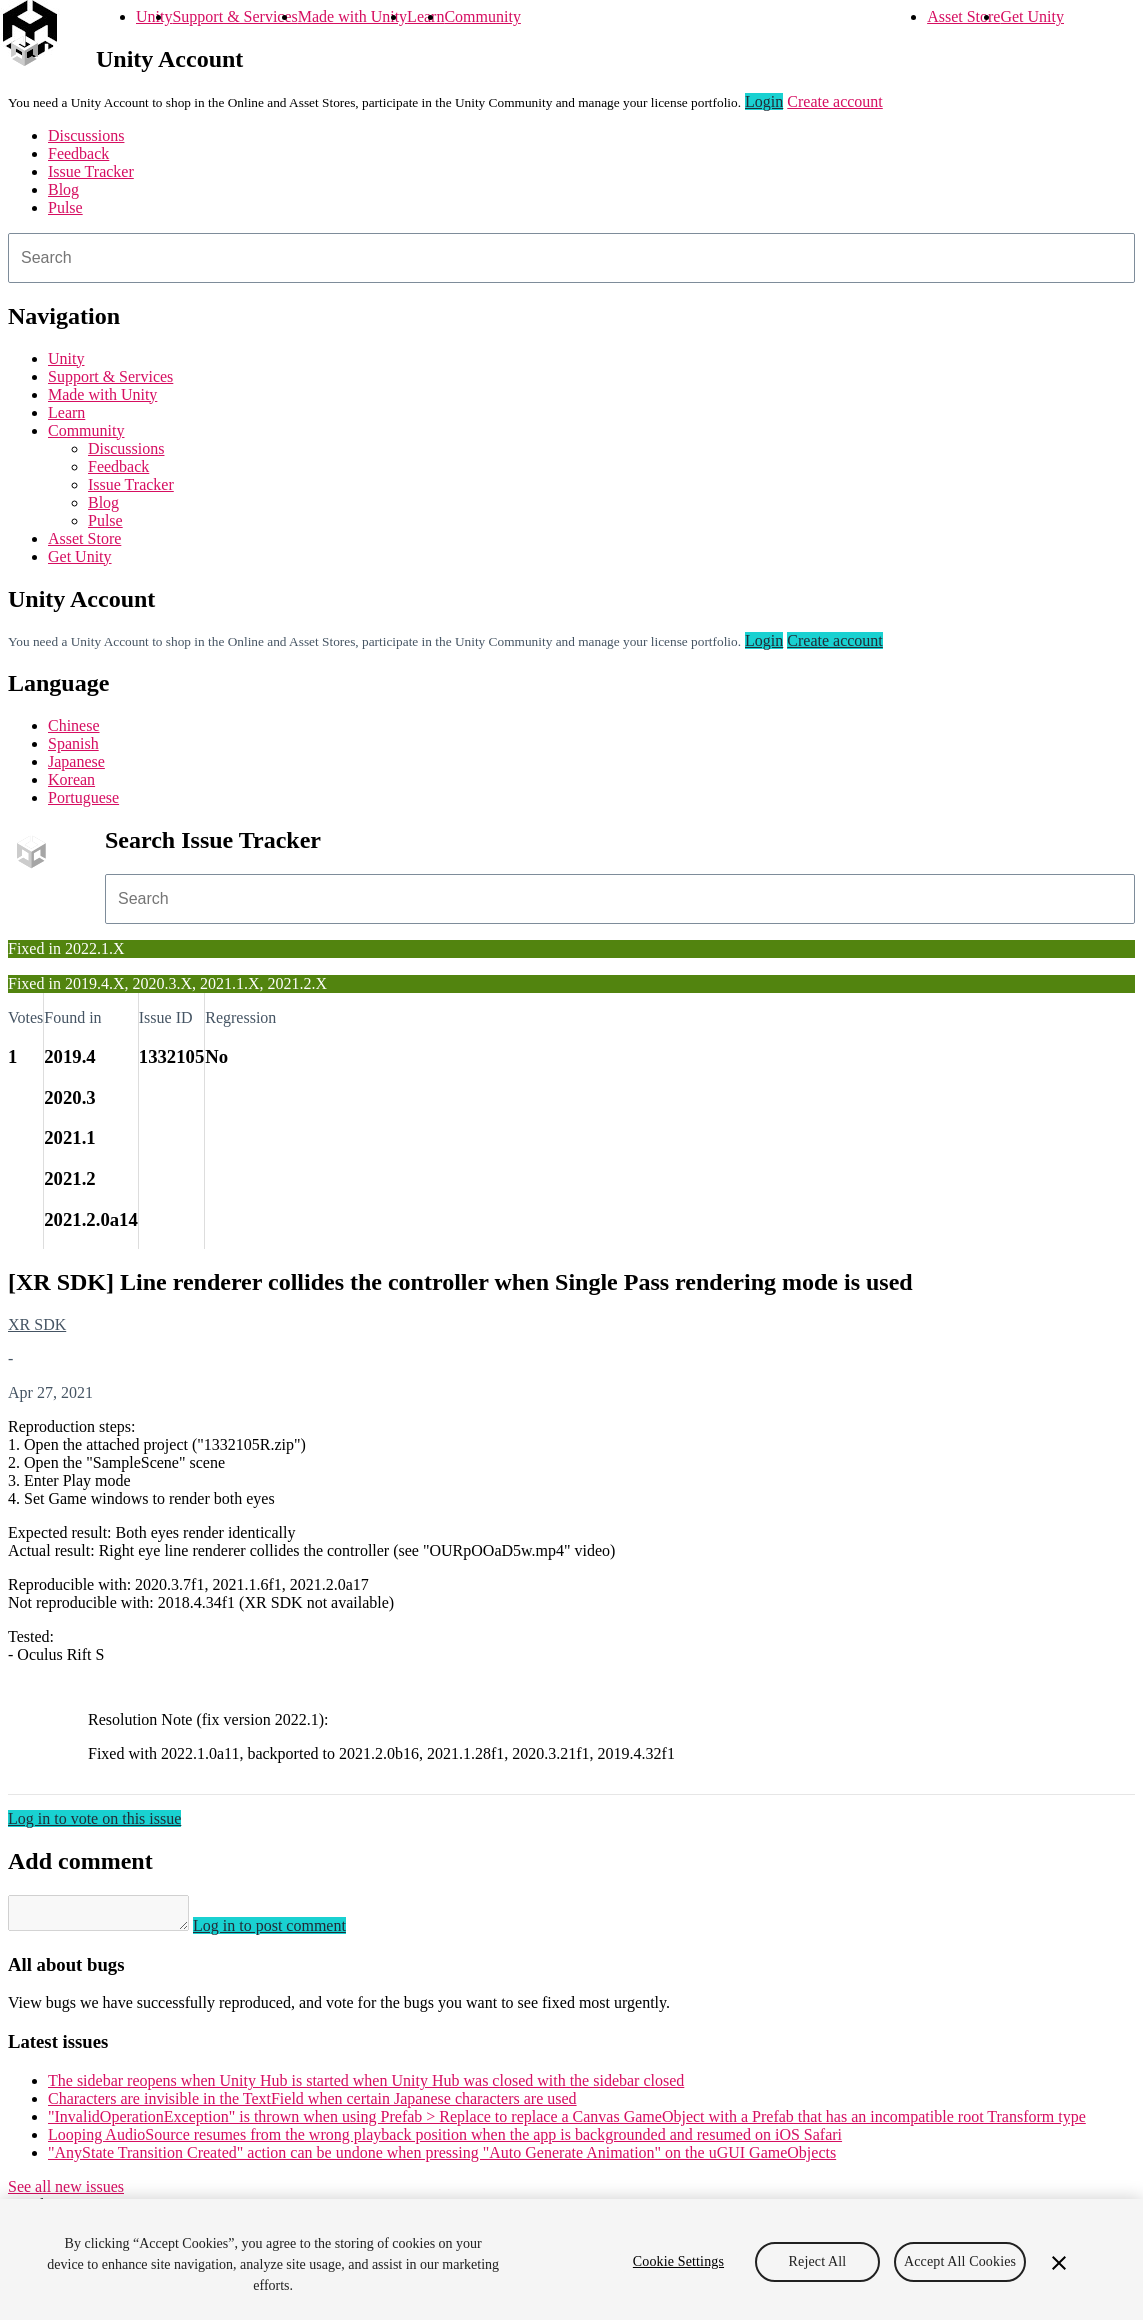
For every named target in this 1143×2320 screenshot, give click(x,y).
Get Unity (1032, 16)
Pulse (65, 207)
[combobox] (571, 258)
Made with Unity (352, 16)
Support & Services (234, 16)
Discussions (86, 135)
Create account (835, 101)
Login (764, 101)
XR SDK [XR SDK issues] (37, 1324)
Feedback (78, 153)
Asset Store (963, 16)
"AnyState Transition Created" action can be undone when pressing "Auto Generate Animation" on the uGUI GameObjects (442, 2158)
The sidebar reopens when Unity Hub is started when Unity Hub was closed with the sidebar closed (366, 2086)
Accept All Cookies (960, 2261)
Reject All (818, 2261)
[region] (571, 2259)
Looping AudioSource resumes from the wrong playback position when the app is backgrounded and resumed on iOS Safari (445, 2140)
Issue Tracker (91, 171)
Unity (154, 16)
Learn (425, 16)
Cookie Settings (678, 2261)
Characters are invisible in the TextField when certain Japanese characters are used (312, 2104)
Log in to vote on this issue (94, 1818)
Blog (63, 189)
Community (482, 16)
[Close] (1059, 2263)
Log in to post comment (289, 1931)
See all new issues (66, 2192)
